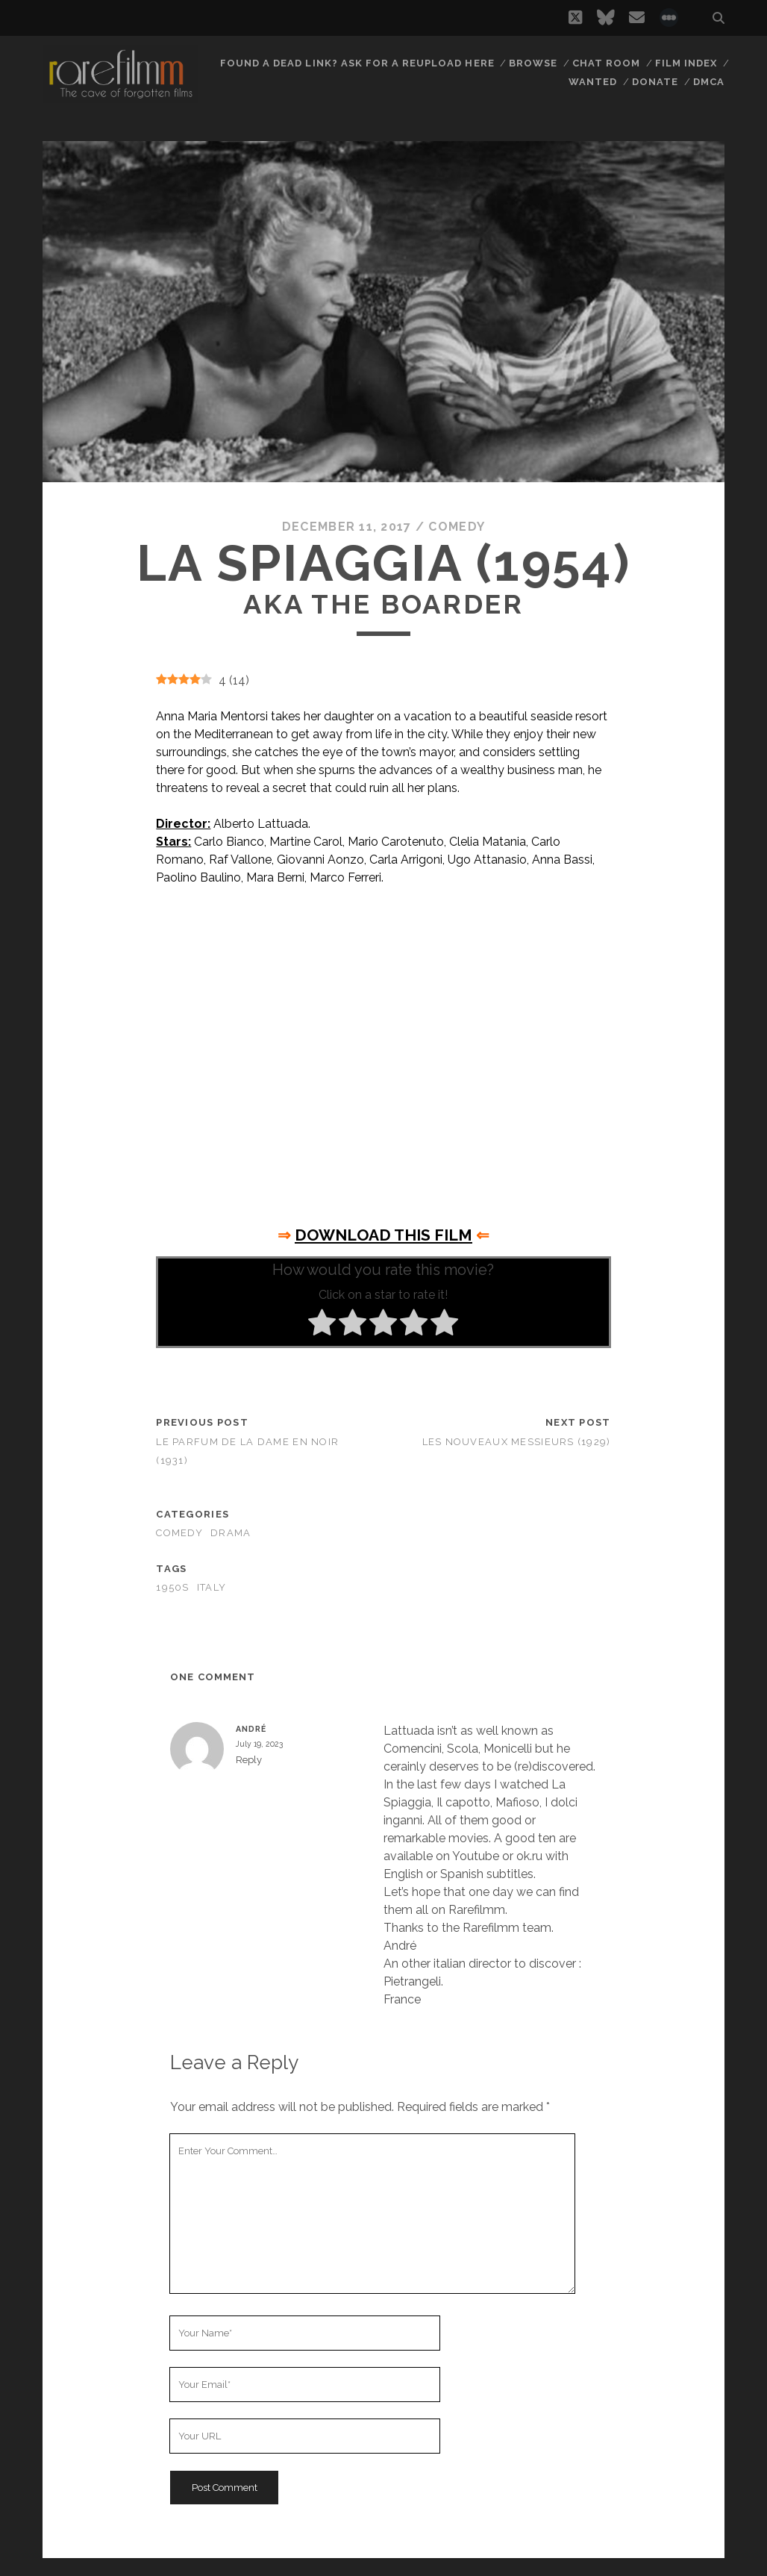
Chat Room (606, 63)
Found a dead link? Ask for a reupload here (357, 63)
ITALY (211, 1587)
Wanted (593, 81)
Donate (655, 81)
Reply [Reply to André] (249, 1759)
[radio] (322, 1325)
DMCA (708, 81)
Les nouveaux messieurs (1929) (516, 1441)
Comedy (456, 527)
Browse (533, 63)
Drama (230, 1532)
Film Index (686, 63)
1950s (172, 1587)
